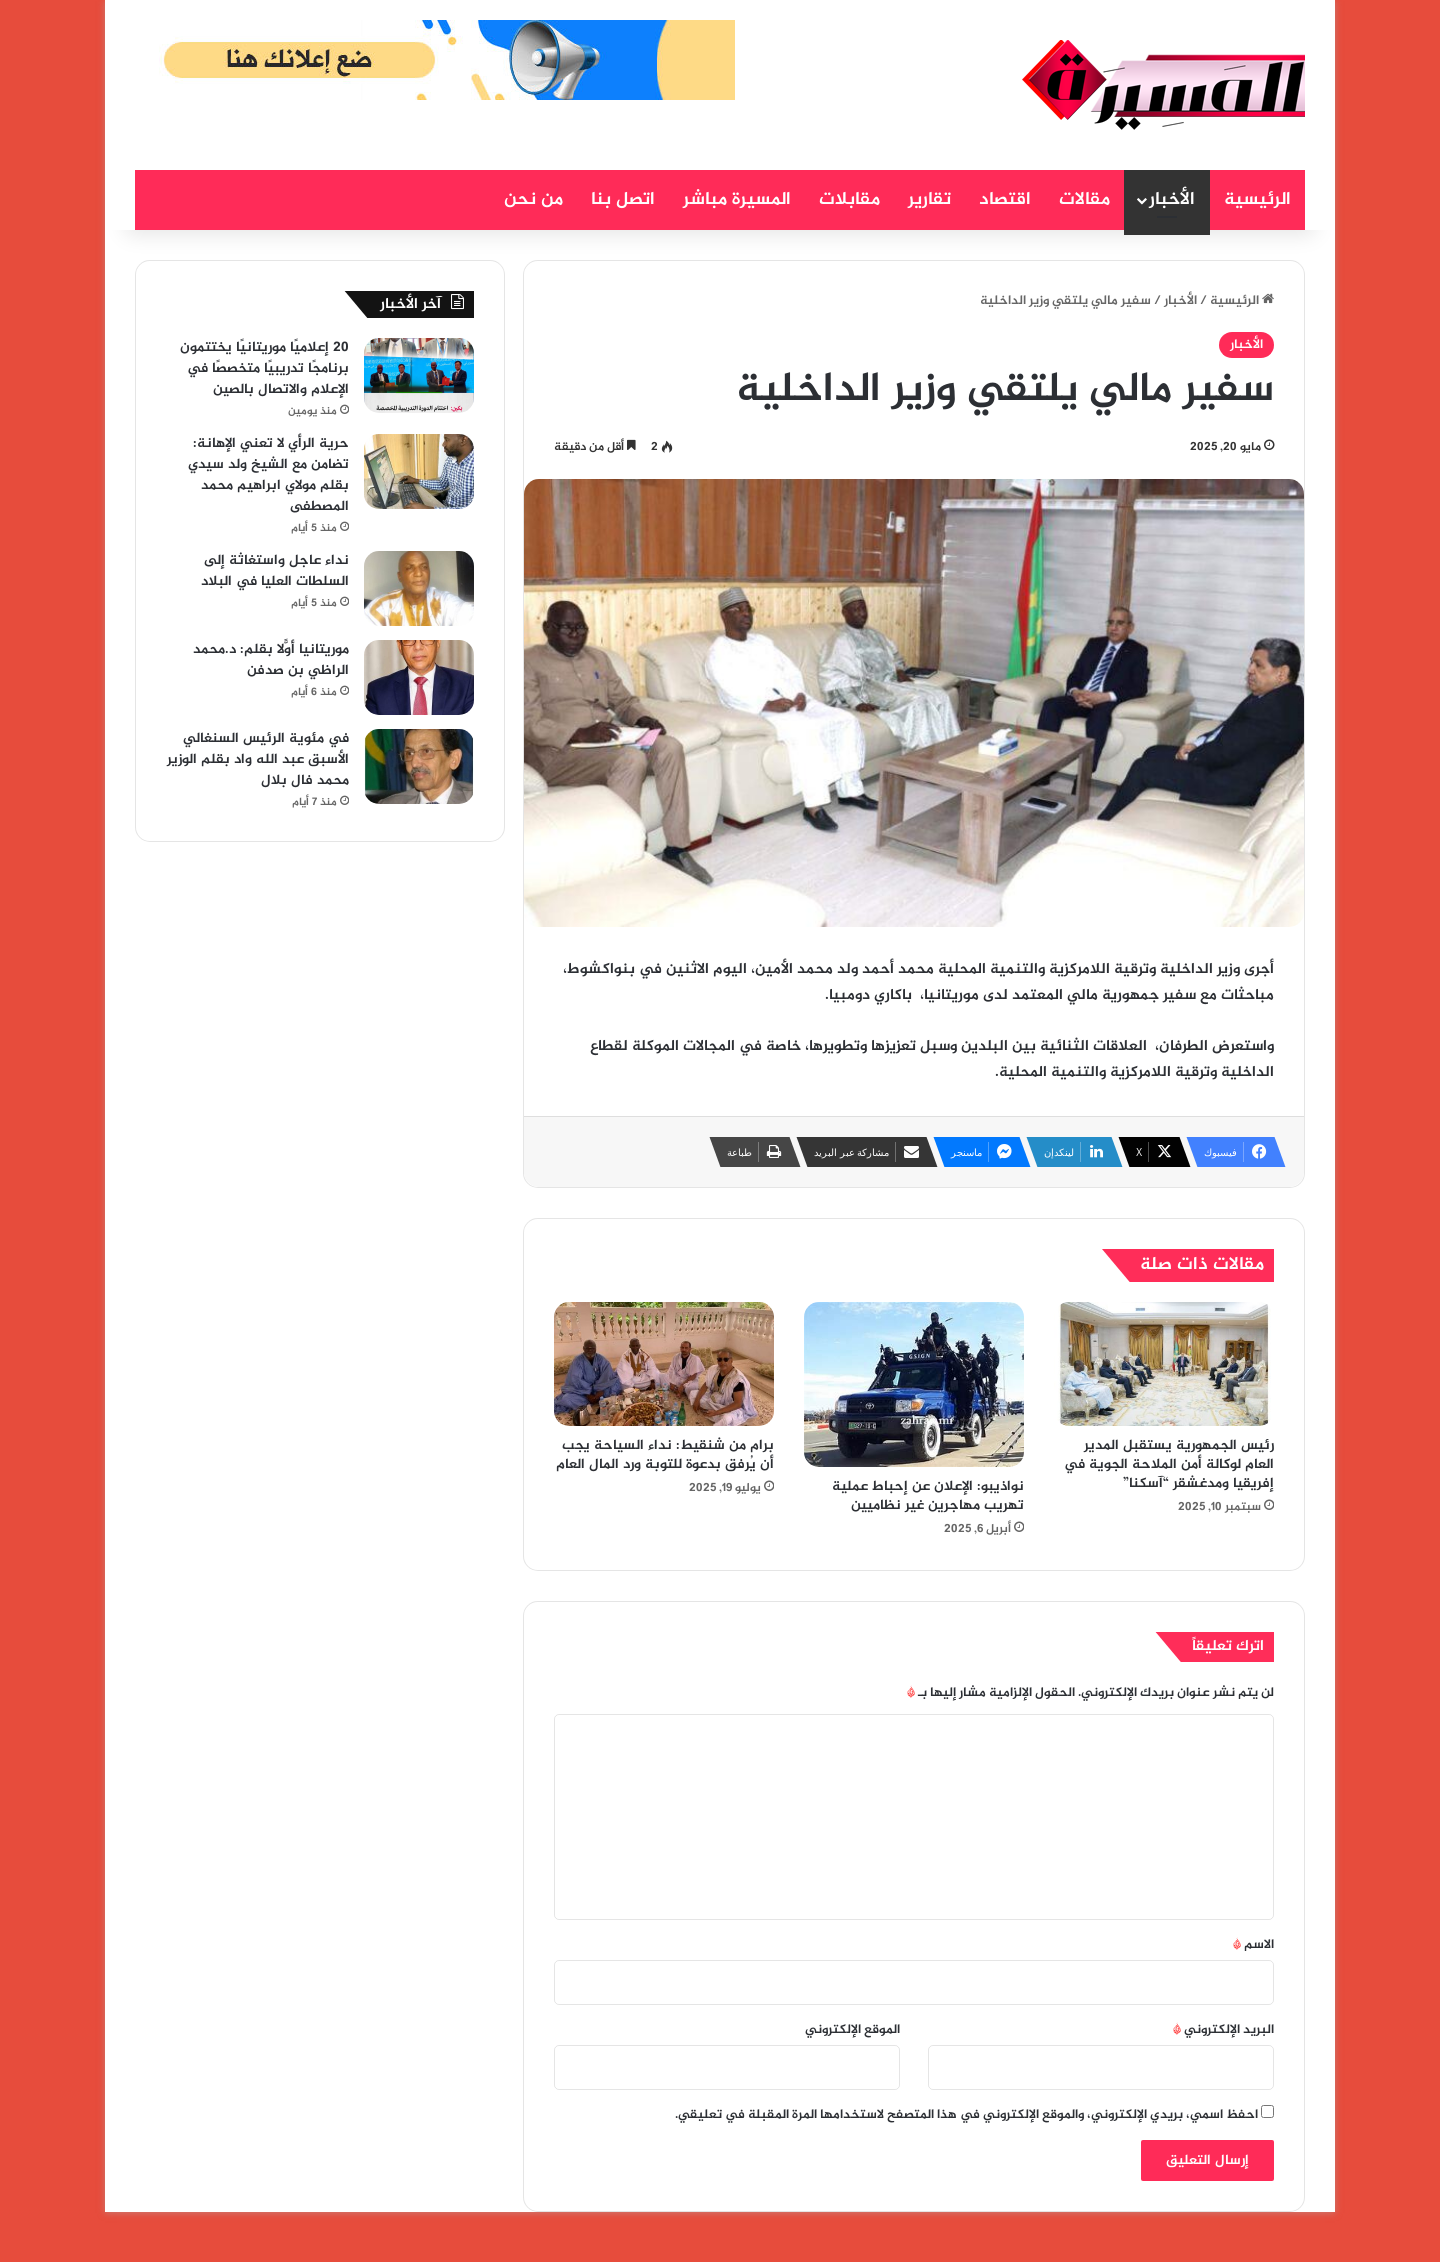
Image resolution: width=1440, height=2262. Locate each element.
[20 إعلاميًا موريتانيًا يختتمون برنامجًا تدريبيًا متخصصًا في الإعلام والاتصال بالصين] (419, 375)
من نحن (533, 200)
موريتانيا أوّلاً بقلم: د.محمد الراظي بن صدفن (271, 660)
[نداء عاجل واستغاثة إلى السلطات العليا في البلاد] (419, 588)
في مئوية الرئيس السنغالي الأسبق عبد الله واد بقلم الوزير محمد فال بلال (258, 759)
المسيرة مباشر (737, 200)
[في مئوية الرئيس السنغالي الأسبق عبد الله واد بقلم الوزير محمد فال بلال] (419, 766)
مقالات (1084, 200)
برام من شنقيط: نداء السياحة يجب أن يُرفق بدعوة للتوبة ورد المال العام (665, 1455)
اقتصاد (1005, 200)
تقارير (929, 200)
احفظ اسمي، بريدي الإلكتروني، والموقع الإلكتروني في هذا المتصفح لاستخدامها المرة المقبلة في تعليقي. (966, 2115)
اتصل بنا (623, 200)
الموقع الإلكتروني (852, 2030)
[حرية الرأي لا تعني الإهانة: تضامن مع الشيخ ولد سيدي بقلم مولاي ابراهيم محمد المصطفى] (419, 471)
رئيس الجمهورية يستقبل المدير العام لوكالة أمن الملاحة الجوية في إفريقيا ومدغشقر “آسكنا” (1169, 1464)
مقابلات (849, 200)
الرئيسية (1257, 200)
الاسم (1253, 1945)
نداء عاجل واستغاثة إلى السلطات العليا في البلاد (275, 571)
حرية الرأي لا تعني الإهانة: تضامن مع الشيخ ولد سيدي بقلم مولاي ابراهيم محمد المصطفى (268, 475)
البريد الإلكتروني (1223, 2030)
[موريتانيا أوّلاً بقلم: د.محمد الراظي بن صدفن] (419, 677)
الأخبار (1172, 200)
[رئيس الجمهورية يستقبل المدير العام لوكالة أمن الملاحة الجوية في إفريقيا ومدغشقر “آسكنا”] (1164, 1364)
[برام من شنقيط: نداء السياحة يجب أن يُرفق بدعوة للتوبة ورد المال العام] (664, 1364)
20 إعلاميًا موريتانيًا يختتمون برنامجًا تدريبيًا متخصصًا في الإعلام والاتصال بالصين (264, 368)
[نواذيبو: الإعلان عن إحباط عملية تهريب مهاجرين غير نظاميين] (914, 1384)
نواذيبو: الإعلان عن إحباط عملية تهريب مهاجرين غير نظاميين (928, 1496)
